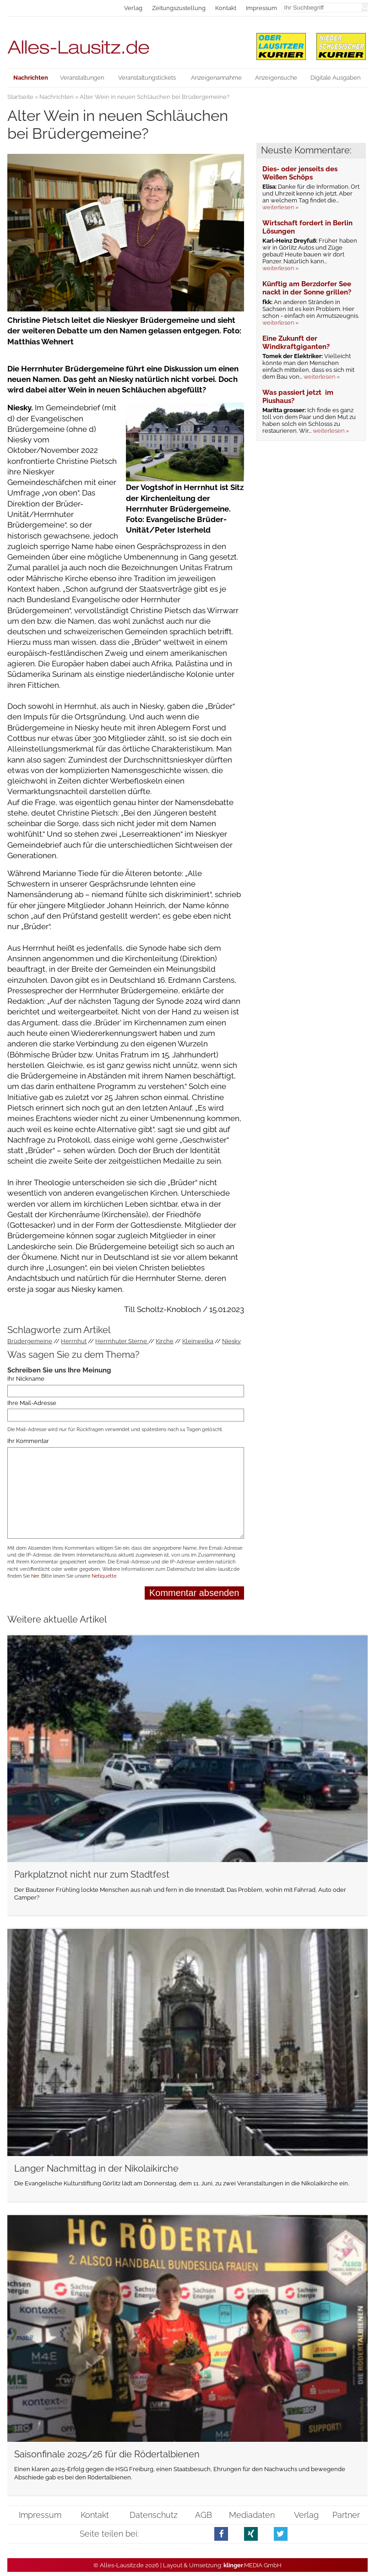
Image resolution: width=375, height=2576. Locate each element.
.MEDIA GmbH (252, 2565)
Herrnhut (74, 1341)
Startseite (20, 96)
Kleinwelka (197, 1341)
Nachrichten (56, 96)
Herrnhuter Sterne (121, 1341)
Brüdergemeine (29, 1341)
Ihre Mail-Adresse (31, 1403)
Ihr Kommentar (28, 1441)
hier (35, 1576)
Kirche (165, 1341)
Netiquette (104, 1576)
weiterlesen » (280, 207)
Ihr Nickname (25, 1379)
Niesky (231, 1341)
